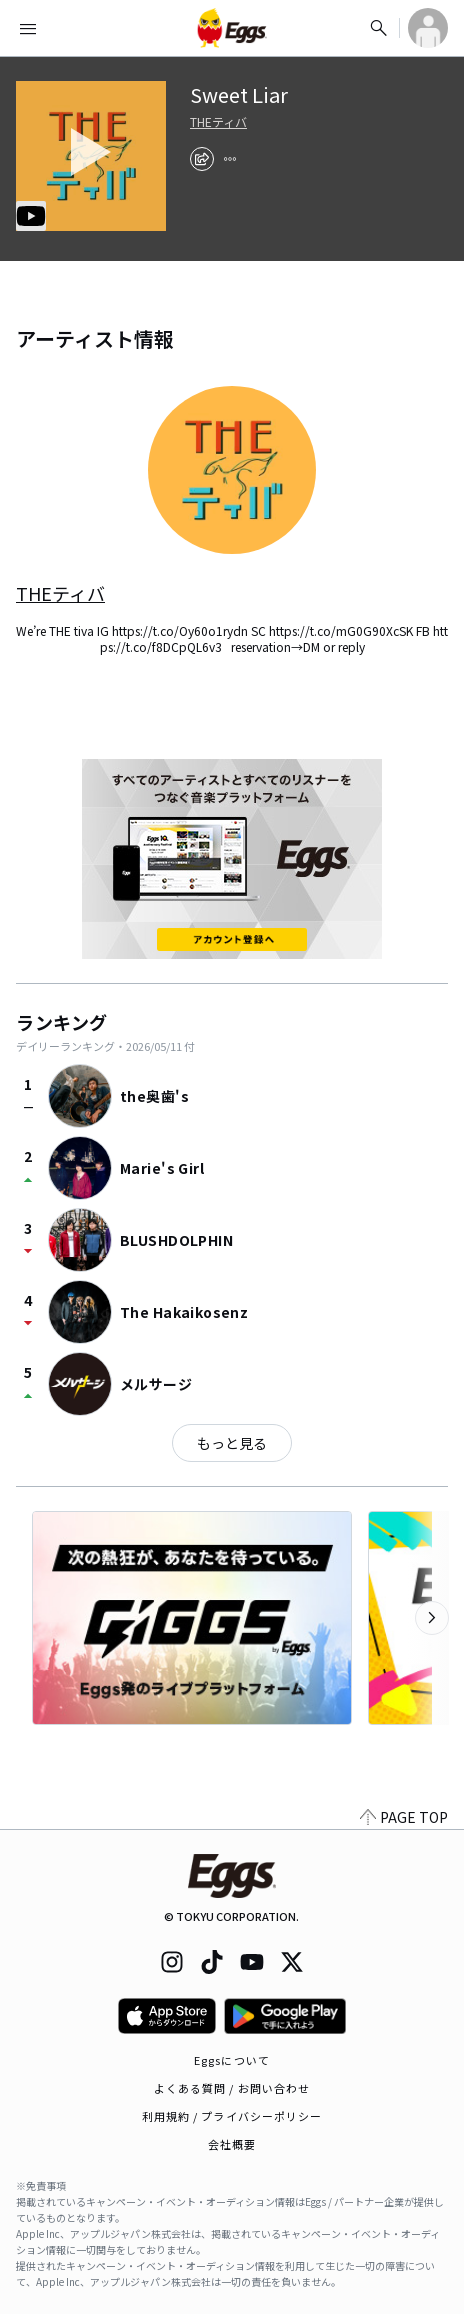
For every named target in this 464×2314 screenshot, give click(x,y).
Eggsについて (232, 2060)
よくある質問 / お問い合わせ (232, 2088)
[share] (202, 159)
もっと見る (232, 1443)
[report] (230, 159)
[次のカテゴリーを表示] (432, 1618)
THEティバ (218, 122)
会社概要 (232, 2144)
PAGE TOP (404, 1817)
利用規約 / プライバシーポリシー (232, 2116)
